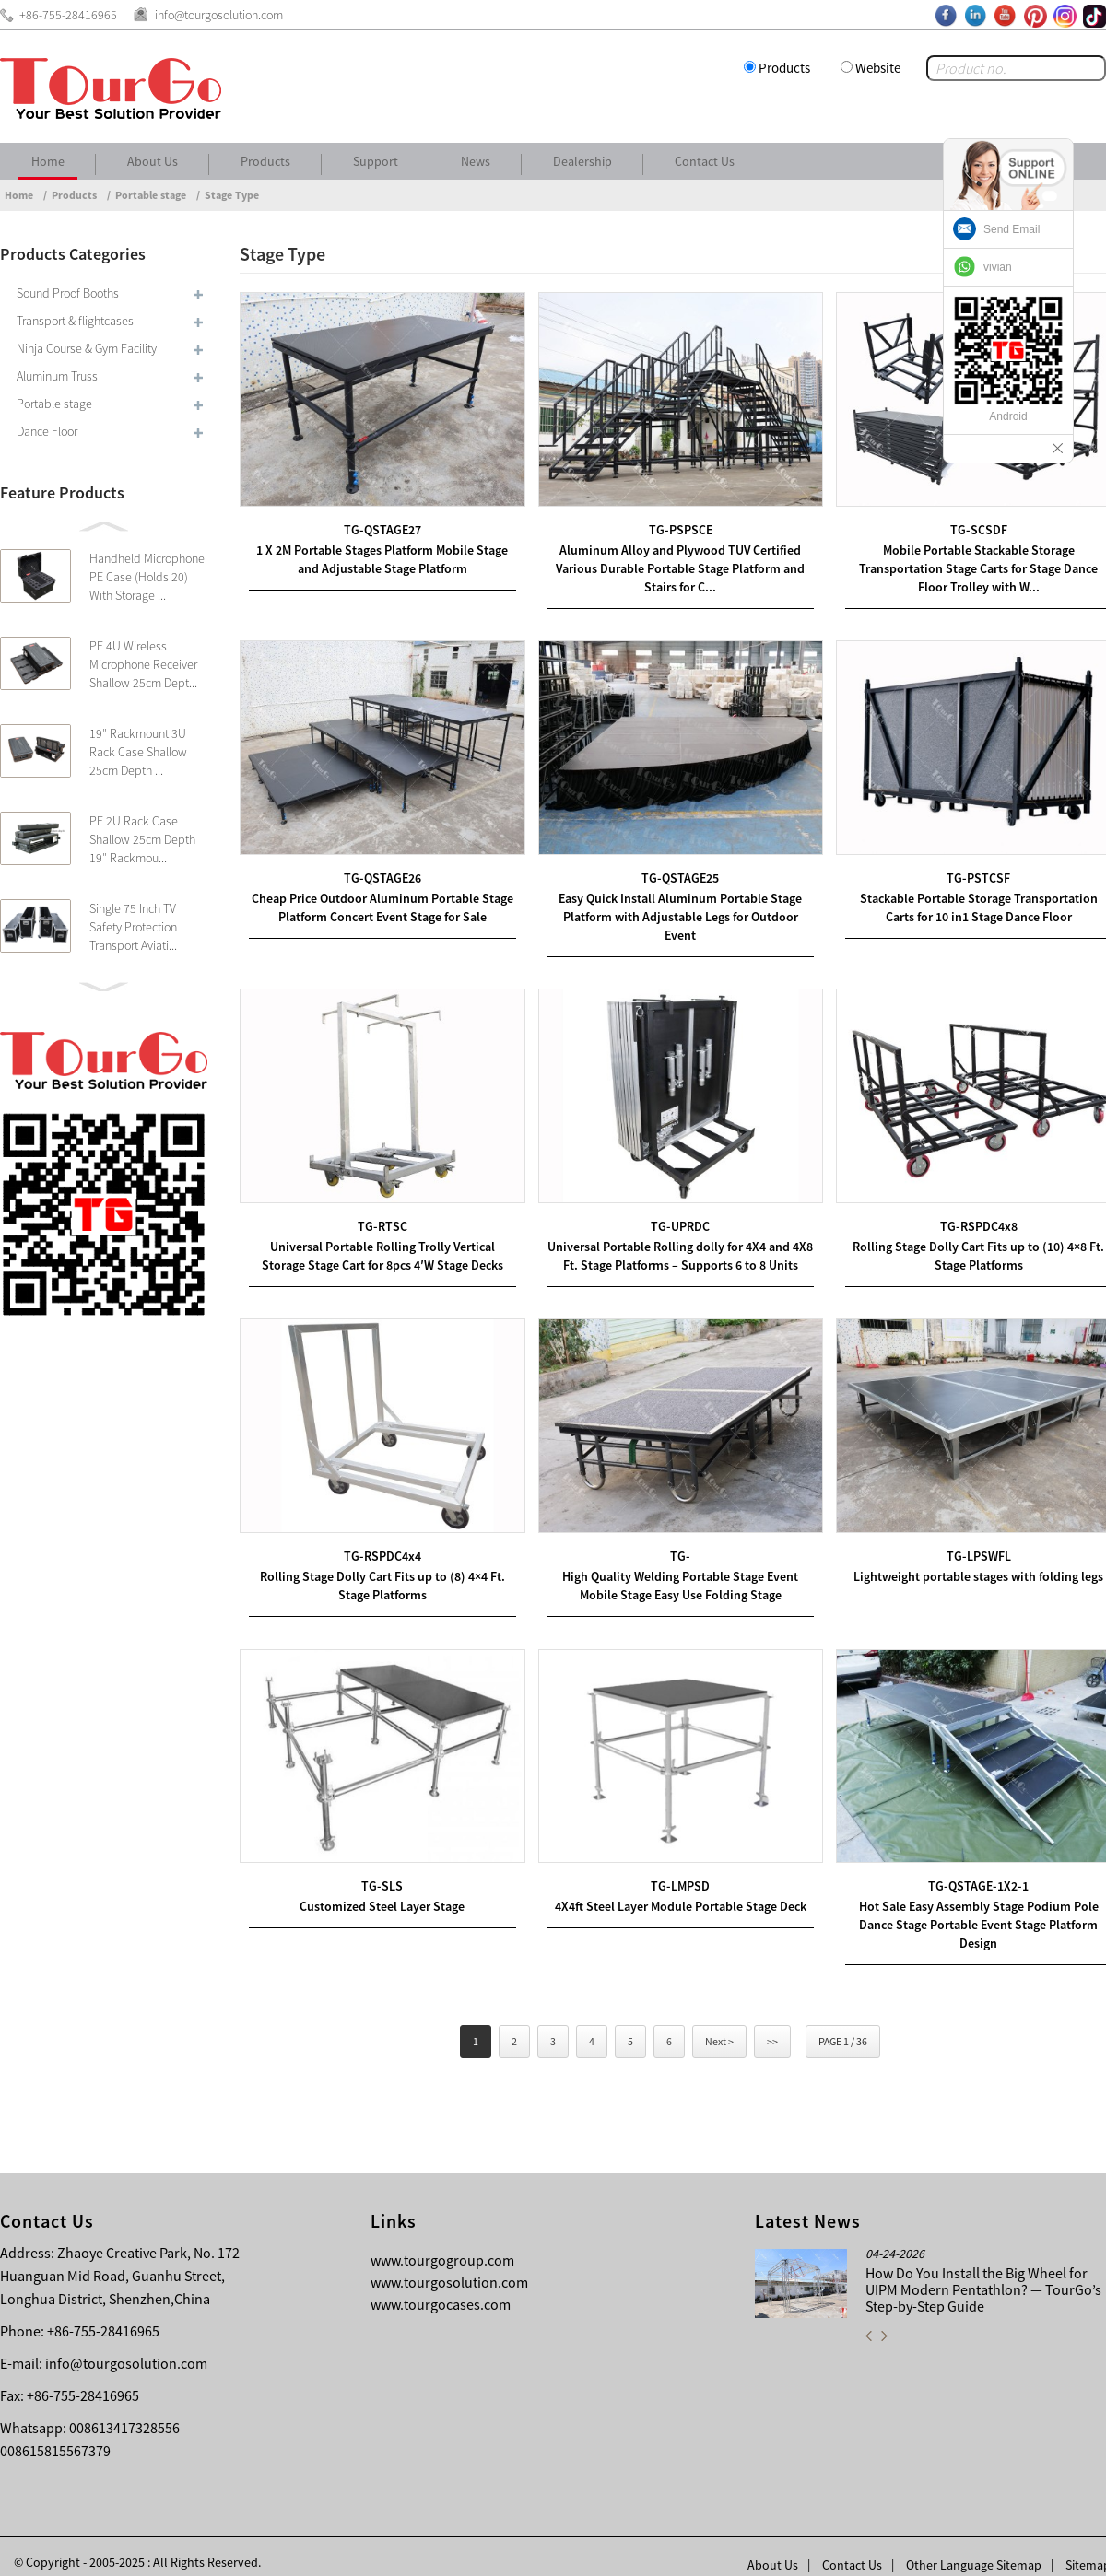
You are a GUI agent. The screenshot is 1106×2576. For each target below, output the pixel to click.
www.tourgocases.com (441, 2287)
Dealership (582, 161)
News (475, 161)
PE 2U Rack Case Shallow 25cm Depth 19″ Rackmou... (142, 839)
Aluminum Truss (57, 376)
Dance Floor (47, 431)
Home (48, 161)
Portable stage (150, 195)
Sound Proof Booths (68, 293)
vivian (997, 267)
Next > (719, 2025)
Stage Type (232, 195)
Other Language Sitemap (973, 2548)
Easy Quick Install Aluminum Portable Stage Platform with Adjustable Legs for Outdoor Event (672, 909)
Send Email (1011, 229)
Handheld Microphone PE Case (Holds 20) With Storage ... (147, 576)
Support (375, 161)
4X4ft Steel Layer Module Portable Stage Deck (673, 1889)
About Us (152, 161)
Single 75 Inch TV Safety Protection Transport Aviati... (133, 927)
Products (784, 67)
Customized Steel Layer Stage (380, 1889)
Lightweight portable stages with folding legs (966, 1562)
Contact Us (705, 161)
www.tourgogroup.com (442, 2243)
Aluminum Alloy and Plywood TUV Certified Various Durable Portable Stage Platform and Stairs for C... (672, 564)
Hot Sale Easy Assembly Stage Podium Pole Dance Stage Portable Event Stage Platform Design (966, 1908)
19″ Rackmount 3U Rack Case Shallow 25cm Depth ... (138, 752)
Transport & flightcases (75, 320)
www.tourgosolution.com (449, 2265)
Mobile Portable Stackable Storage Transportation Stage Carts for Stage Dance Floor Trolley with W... (966, 564)
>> (772, 2025)
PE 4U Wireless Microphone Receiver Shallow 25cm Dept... (143, 664)
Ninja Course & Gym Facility (87, 348)
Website (877, 67)
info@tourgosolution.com (126, 2346)
